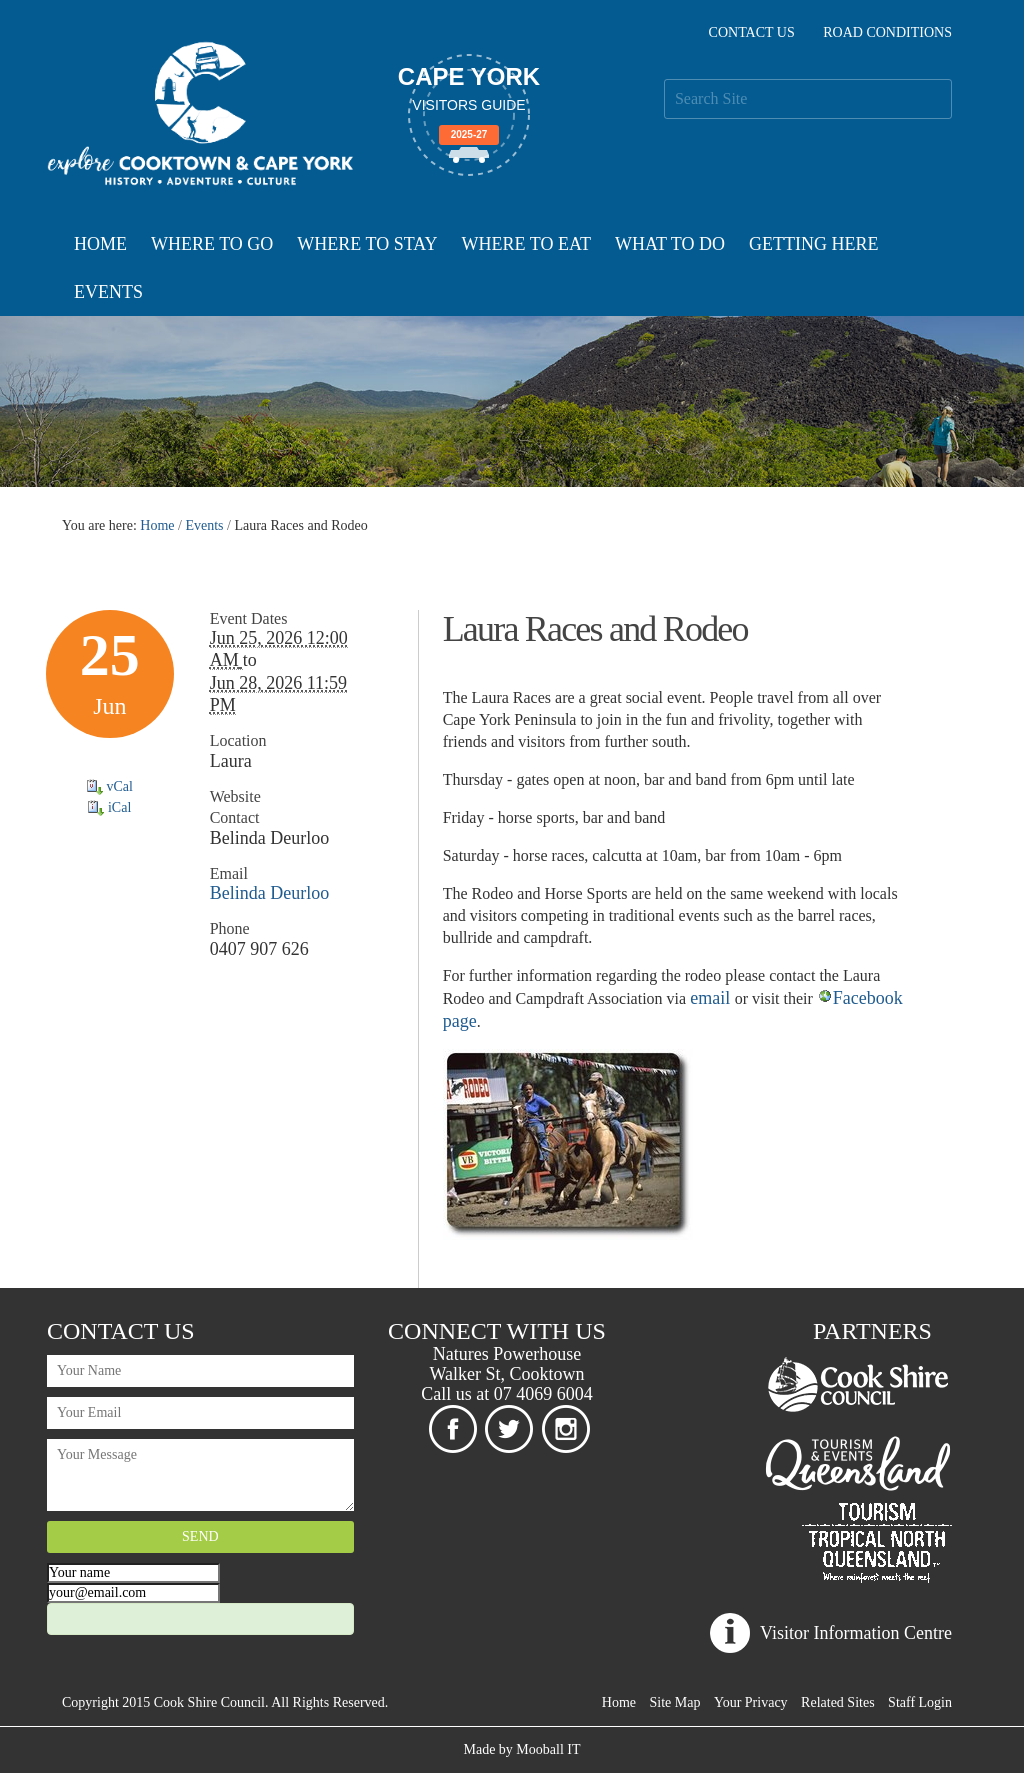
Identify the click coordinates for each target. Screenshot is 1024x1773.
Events (108, 292)
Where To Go (212, 244)
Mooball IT (548, 1749)
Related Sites (838, 1702)
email (712, 998)
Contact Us (752, 32)
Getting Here (813, 244)
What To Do (670, 244)
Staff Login (920, 1702)
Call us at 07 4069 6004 (507, 1394)
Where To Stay (367, 244)
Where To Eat (526, 244)
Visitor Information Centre (856, 1633)
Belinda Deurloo (269, 893)
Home (100, 244)
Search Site (663, 78)
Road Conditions (887, 32)
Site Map (675, 1702)
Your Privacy (751, 1702)
